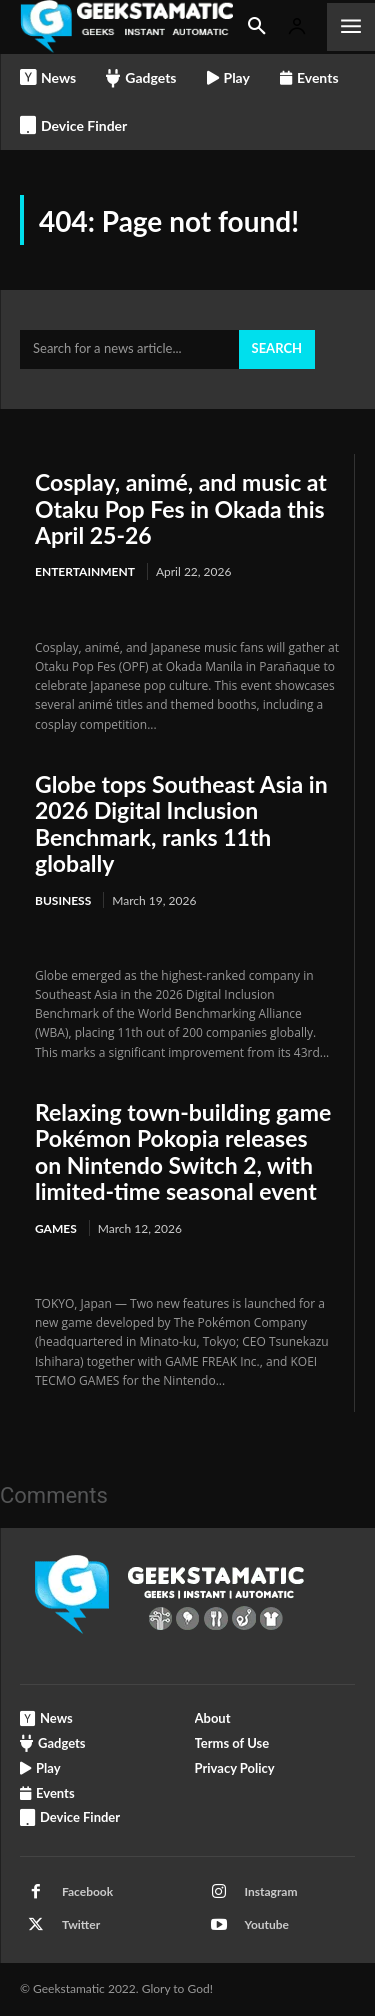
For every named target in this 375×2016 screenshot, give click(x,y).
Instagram (271, 1891)
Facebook (87, 1891)
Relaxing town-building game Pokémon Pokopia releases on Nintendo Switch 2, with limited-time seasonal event (183, 1151)
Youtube (267, 1924)
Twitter (81, 1924)
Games (56, 1228)
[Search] (277, 350)
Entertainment (85, 571)
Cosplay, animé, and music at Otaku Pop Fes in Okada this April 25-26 (181, 508)
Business (63, 900)
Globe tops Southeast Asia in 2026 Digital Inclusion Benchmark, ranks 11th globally (181, 823)
